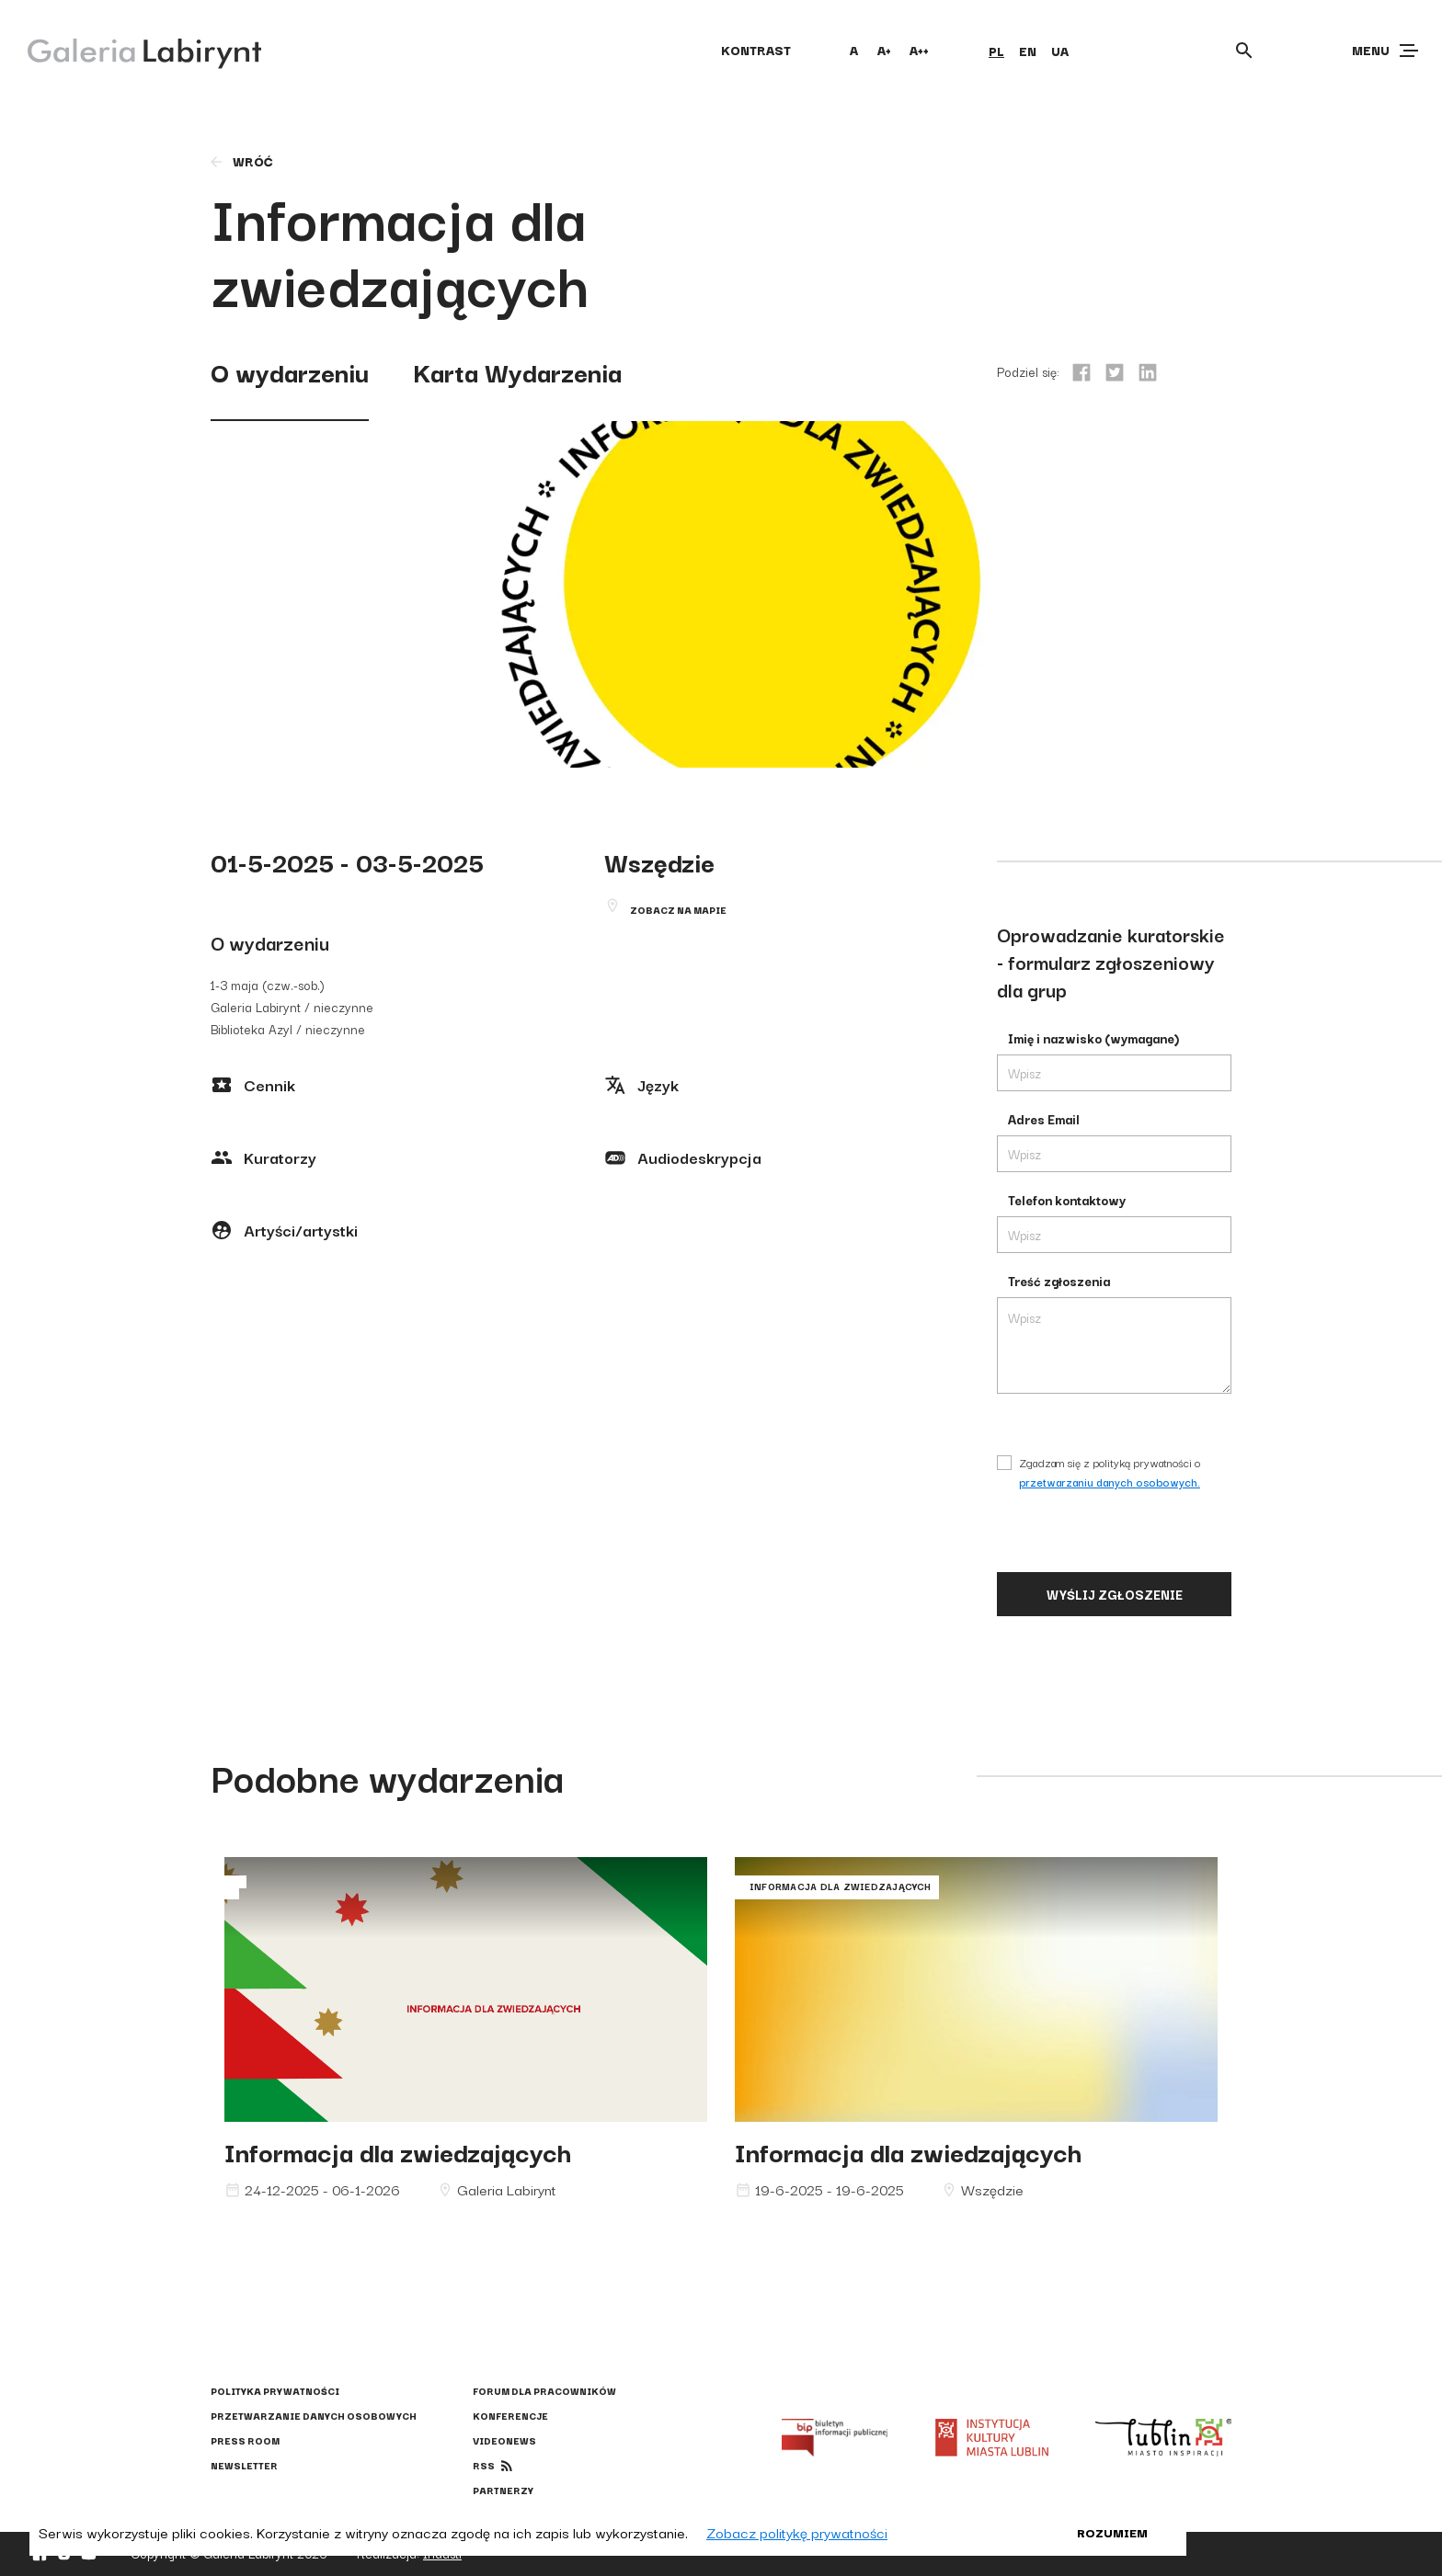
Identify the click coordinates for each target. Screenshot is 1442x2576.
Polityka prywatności (275, 2391)
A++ (919, 50)
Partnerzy (503, 2490)
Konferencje (510, 2415)
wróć (240, 161)
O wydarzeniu (290, 371)
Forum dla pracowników (544, 2391)
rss (484, 2465)
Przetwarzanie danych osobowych (314, 2415)
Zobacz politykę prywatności (796, 2532)
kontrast (756, 50)
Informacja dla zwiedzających (397, 2151)
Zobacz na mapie (678, 910)
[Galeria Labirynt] (131, 49)
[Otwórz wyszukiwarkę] (1244, 51)
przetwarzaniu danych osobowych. (1109, 1481)
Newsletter (244, 2465)
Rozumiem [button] (1112, 2532)
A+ (884, 50)
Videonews (504, 2440)
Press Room (245, 2440)
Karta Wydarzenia (517, 371)
